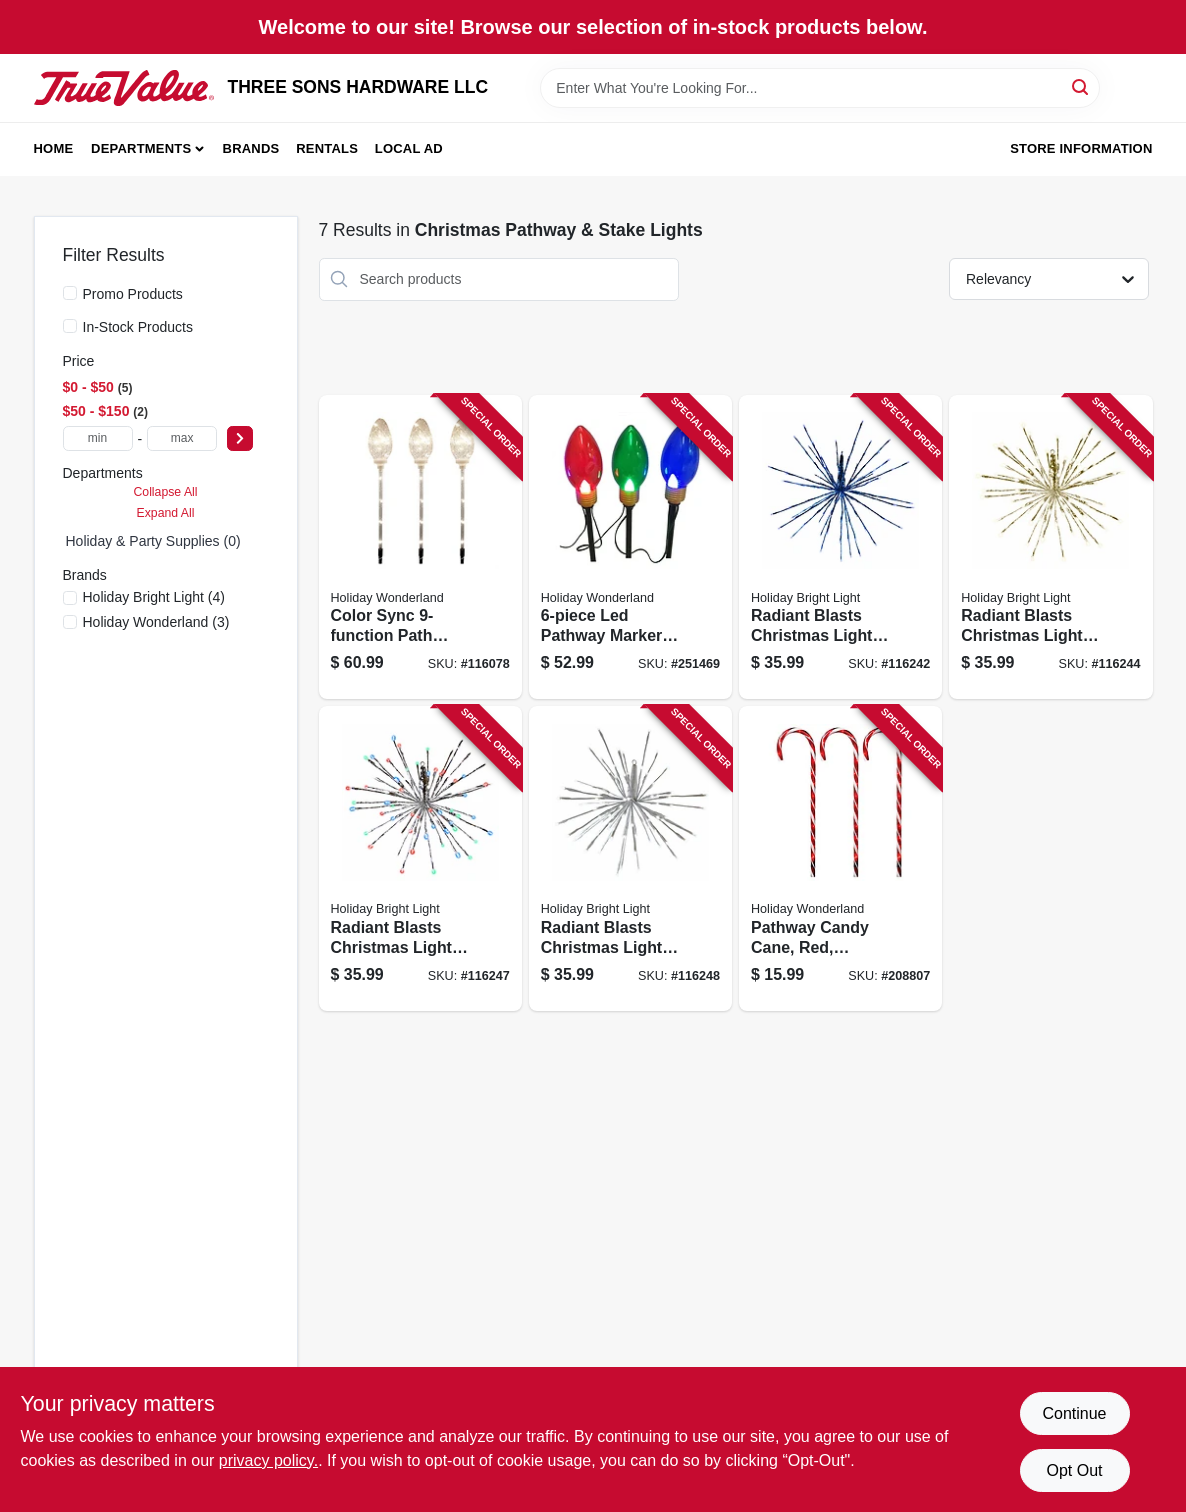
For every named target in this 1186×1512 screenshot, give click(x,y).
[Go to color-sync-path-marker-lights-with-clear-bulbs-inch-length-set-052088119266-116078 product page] (420, 547)
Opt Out (1074, 1470)
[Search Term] (820, 88)
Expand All (166, 513)
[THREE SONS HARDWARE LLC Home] (124, 88)
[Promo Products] (70, 293)
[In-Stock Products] (70, 326)
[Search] (1081, 86)
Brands (251, 148)
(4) (154, 597)
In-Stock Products (138, 327)
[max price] (182, 438)
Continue (1074, 1413)
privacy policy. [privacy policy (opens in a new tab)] (268, 1460)
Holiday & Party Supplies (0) (153, 541)
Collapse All (165, 492)
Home (54, 148)
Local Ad (409, 148)
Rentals (327, 148)
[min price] (98, 438)
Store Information (1081, 148)
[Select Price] (240, 438)
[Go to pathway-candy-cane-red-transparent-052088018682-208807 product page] (840, 858)
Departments (141, 148)
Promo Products (133, 294)
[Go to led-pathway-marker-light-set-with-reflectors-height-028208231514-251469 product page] (630, 547)
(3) (156, 622)
